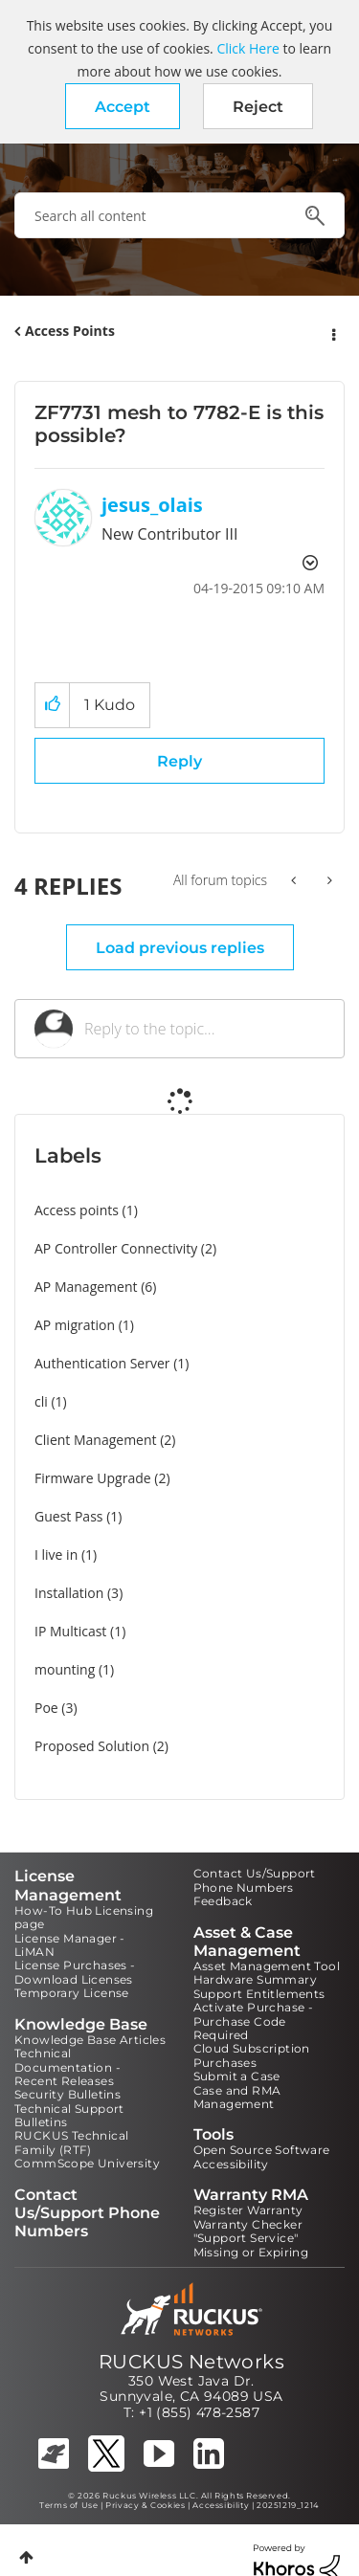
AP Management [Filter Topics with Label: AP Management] (86, 1286)
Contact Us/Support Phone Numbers (254, 1880)
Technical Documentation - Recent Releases (67, 2067)
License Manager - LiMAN (69, 1945)
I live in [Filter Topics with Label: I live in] (56, 1554)
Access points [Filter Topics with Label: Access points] (76, 1210)
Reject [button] (258, 107)
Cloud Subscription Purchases (251, 2055)
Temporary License (71, 1993)
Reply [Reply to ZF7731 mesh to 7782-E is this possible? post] (179, 761)
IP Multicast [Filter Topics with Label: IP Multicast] (70, 1631)
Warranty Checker (248, 2224)
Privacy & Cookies (145, 2505)
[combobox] (179, 215)
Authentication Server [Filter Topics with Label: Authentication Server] (101, 1363)
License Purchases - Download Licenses (75, 1972)
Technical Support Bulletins (69, 2115)
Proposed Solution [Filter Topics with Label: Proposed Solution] (91, 1746)
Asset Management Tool (266, 1966)
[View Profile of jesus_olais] (152, 505)
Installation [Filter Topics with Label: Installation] (68, 1593)
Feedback (223, 1901)
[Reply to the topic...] (204, 1029)
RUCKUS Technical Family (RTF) (71, 2142)
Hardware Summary (255, 1979)
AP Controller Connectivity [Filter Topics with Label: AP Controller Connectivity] (115, 1248)
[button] (122, 106)
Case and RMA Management (237, 2097)
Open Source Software (261, 2150)
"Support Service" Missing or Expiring (251, 2244)
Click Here (247, 48)
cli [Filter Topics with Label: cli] (41, 1401)
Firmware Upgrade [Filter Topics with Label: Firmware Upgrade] (92, 1478)
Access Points (70, 331)
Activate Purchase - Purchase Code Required (253, 2021)
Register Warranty (248, 2210)
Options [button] (332, 332)
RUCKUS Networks (191, 2361)
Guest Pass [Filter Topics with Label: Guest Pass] (68, 1516)
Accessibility (231, 2164)
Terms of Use (68, 2505)
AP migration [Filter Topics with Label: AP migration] (74, 1325)
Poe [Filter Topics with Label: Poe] (46, 1708)
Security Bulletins (67, 2094)
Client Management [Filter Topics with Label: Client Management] (95, 1440)
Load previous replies (180, 948)
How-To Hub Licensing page (83, 1917)
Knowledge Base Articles (90, 2039)
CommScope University (87, 2163)
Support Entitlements (259, 1994)
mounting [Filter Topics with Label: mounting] (64, 1669)
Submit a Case (236, 2076)
